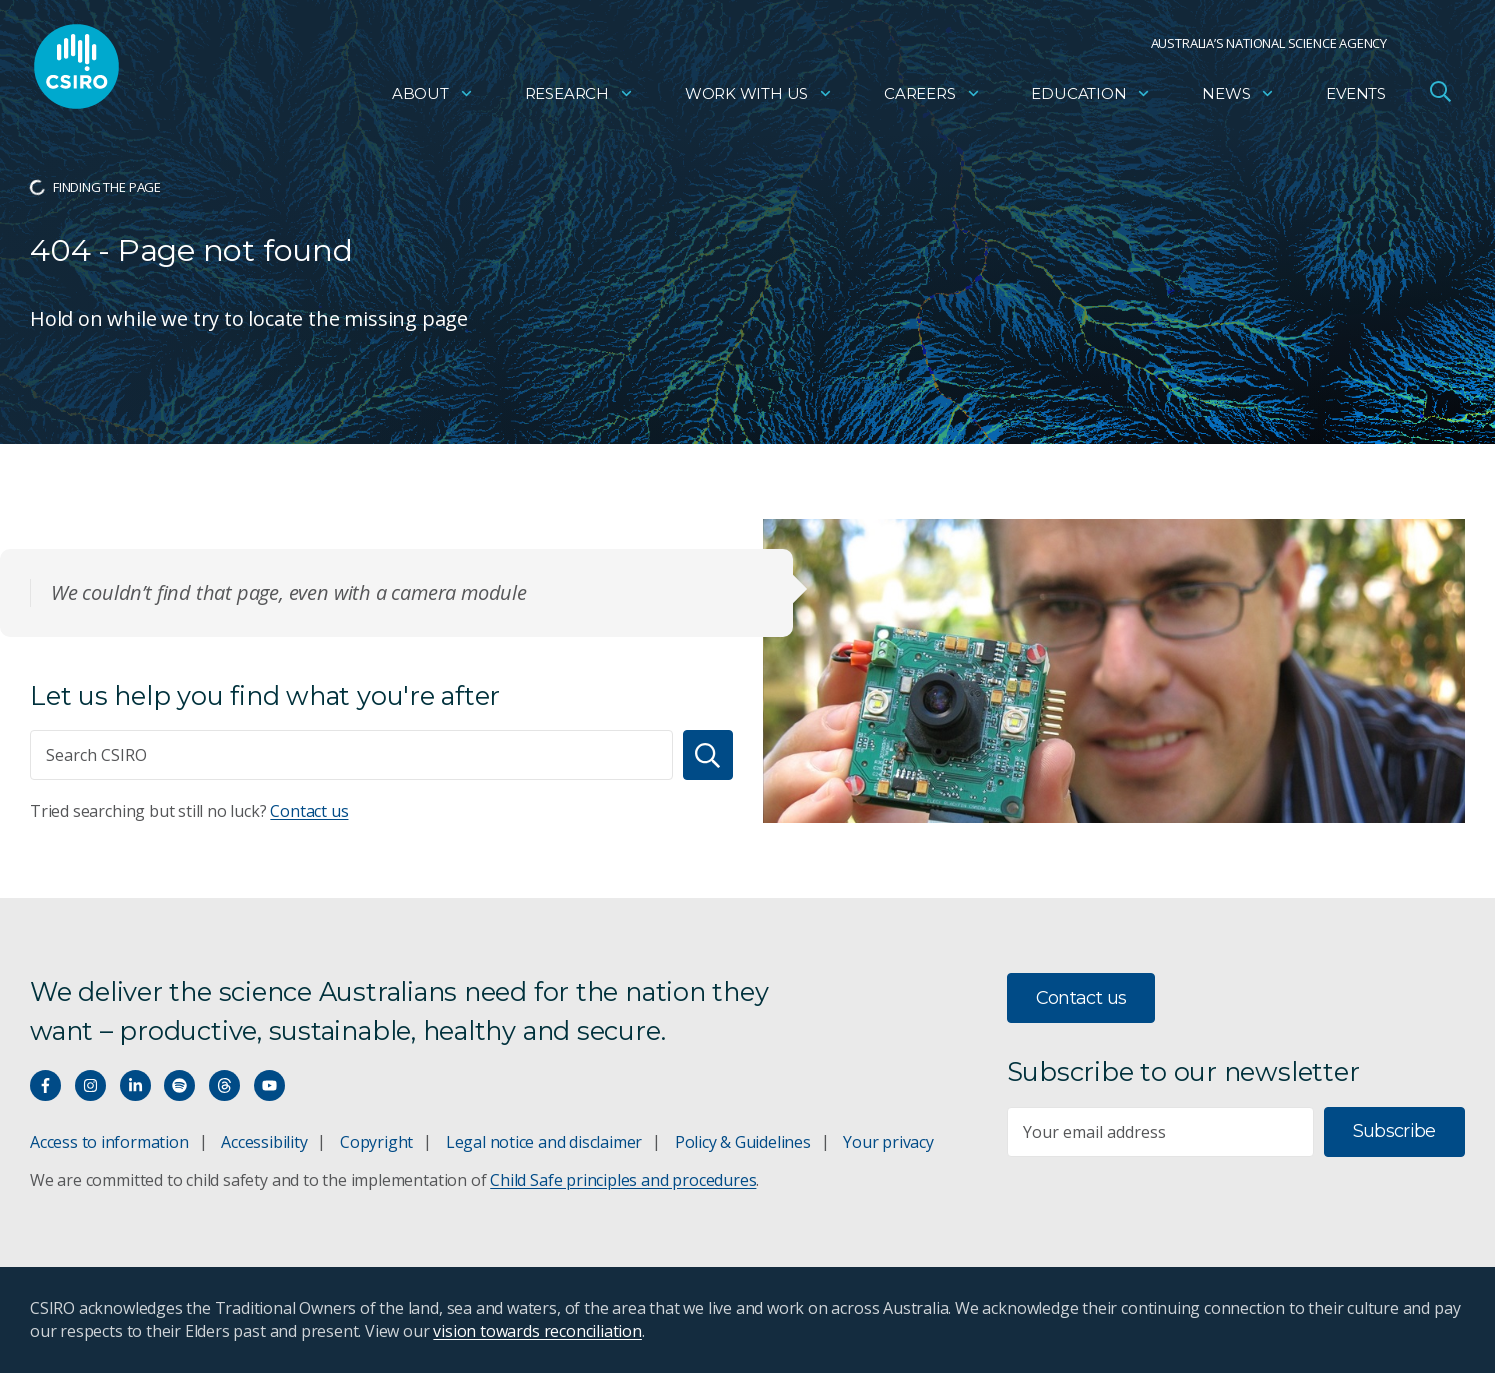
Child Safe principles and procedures (623, 1180)
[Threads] (224, 1085)
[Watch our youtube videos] (269, 1085)
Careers (932, 95)
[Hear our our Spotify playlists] (179, 1085)
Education (1091, 95)
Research (579, 95)
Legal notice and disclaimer (544, 1142)
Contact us (309, 811)
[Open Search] (1440, 94)
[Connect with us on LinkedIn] (135, 1085)
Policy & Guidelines (743, 1142)
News (1238, 95)
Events (1356, 95)
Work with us (759, 95)
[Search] (708, 755)
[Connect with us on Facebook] (45, 1085)
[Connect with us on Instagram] (90, 1085)
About (433, 95)
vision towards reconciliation (537, 1331)
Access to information (109, 1142)
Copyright (376, 1142)
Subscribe (1394, 1131)
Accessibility (264, 1142)
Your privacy (888, 1142)
